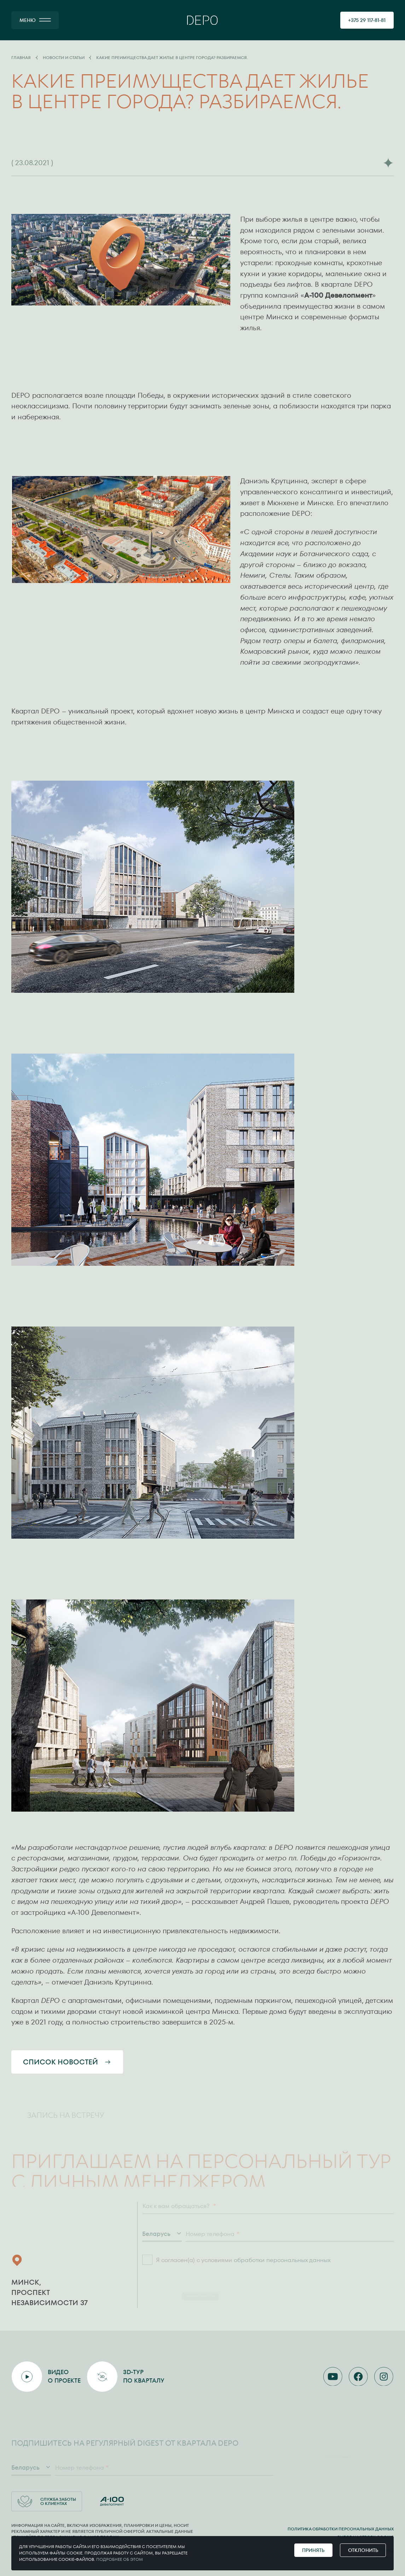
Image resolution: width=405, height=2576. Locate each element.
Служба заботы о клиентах (46, 2501)
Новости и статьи (64, 58)
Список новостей (67, 2062)
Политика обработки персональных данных (341, 2529)
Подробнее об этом (119, 2559)
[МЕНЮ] (35, 20)
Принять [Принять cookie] (313, 2550)
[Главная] (202, 20)
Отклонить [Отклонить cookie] (363, 2550)
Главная (21, 58)
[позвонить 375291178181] (367, 20)
